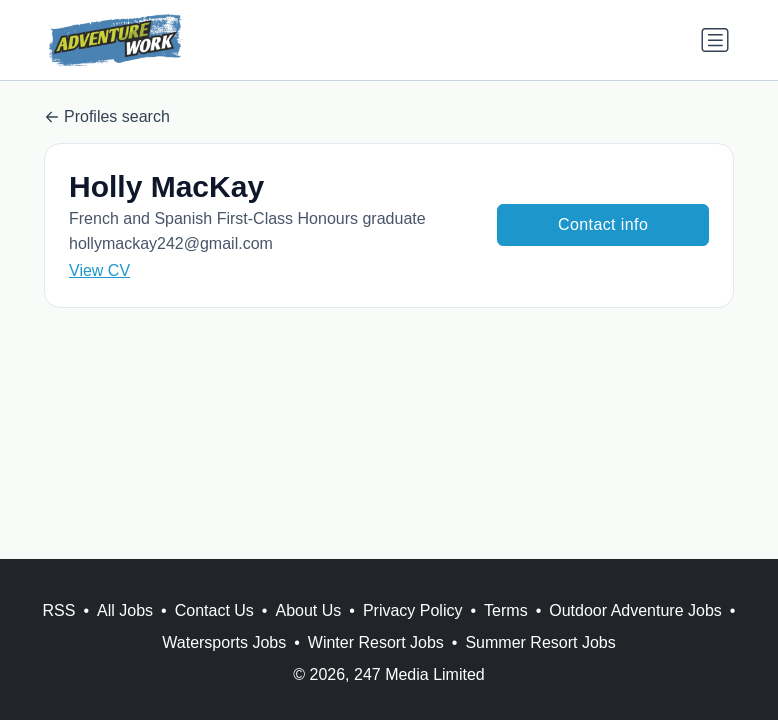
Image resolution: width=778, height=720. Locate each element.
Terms (506, 610)
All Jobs (125, 610)
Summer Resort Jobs (540, 642)
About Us (308, 610)
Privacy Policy (413, 610)
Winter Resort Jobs (376, 642)
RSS (59, 610)
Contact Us (214, 610)
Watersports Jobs (224, 642)
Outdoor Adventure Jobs (635, 610)
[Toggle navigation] (715, 40)
